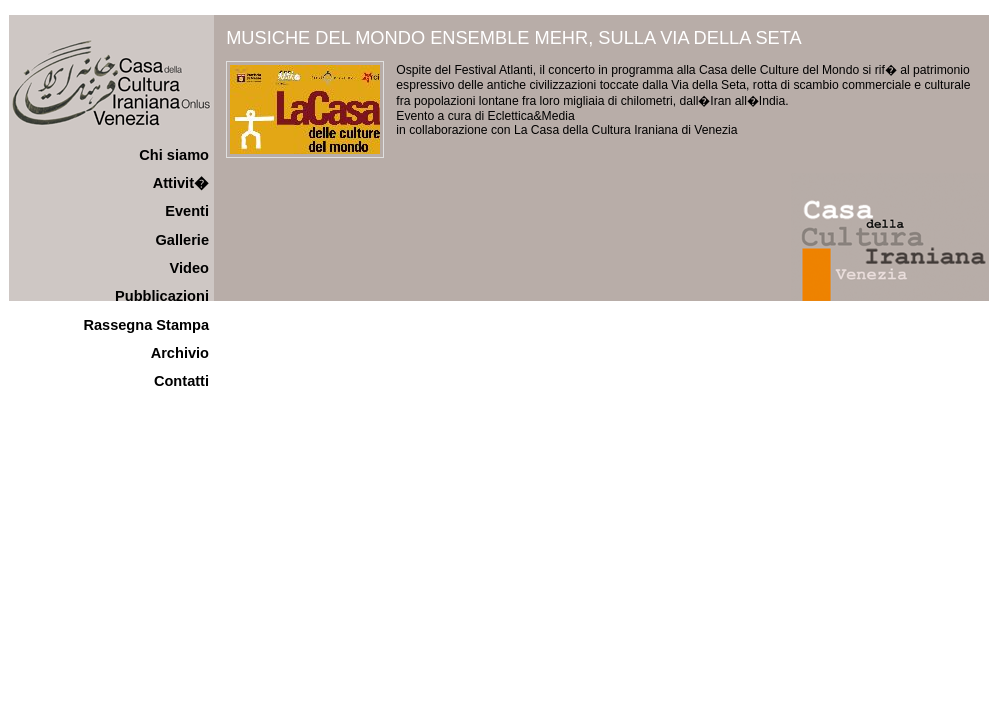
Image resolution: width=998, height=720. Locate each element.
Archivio (180, 353)
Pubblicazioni (162, 296)
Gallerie (183, 240)
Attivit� (181, 183)
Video (189, 268)
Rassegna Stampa (146, 325)
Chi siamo (174, 155)
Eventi (187, 211)
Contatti (181, 381)
